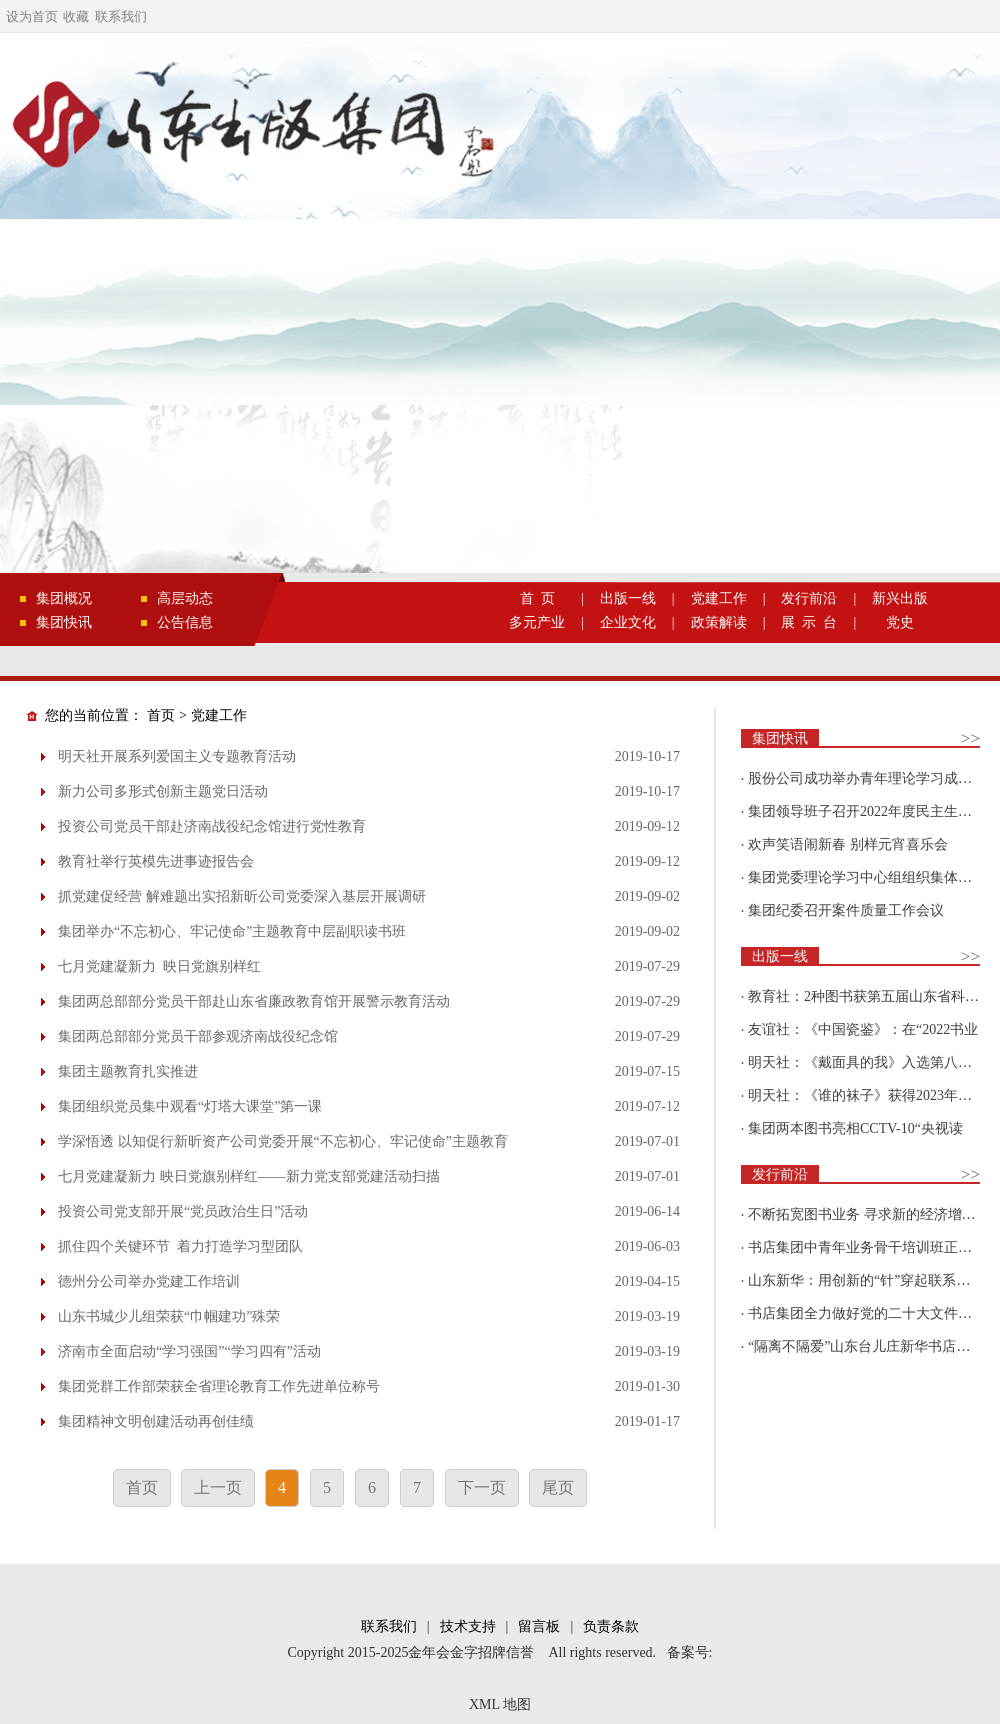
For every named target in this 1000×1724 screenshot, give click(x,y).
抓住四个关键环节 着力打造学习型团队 (180, 1246)
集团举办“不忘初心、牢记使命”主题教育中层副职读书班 (232, 931)
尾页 (558, 1487)
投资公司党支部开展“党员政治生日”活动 (183, 1211)
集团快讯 (64, 622)
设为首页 (32, 16)
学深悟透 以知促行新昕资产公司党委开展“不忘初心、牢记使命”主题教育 (283, 1141)
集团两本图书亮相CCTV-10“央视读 (855, 1128)
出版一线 (628, 598)
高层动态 (185, 598)
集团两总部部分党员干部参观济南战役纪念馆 (198, 1036)
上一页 (218, 1487)
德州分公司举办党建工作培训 (149, 1281)
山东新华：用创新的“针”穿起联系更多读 (873, 1280)
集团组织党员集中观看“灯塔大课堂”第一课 (190, 1106)
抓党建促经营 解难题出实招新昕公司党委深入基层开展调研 (242, 896)
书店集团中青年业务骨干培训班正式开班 (874, 1247)
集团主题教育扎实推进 (128, 1071)
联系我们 (121, 16)
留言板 (539, 1626)
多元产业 (537, 622)
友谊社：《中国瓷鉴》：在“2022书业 (863, 1029)
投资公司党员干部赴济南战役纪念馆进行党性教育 (212, 826)
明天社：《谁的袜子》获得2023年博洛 (867, 1095)
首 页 (537, 598)
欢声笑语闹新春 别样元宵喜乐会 (848, 844)
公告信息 (185, 622)
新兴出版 (900, 598)
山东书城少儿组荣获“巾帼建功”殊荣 (169, 1316)
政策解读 (719, 622)
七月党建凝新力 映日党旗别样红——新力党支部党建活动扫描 (249, 1176)
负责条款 (611, 1626)
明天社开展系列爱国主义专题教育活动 (177, 756)
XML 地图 (500, 1704)
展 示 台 (809, 622)
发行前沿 (809, 598)
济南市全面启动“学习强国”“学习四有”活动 (189, 1351)
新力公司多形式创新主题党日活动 (163, 791)
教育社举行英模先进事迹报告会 (156, 861)
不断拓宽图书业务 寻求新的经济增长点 (869, 1214)
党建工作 (719, 598)
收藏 (76, 16)
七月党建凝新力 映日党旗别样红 (159, 966)
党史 (900, 622)
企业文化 (628, 622)
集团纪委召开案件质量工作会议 (846, 910)
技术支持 (468, 1626)
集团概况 (64, 598)
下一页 (482, 1487)
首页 (161, 715)
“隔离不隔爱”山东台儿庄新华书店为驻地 (873, 1346)
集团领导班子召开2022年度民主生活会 (867, 811)
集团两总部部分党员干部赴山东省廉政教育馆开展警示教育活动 (254, 1001)
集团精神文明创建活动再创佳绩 (156, 1421)
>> (970, 738)
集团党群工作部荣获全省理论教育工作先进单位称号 (219, 1386)
